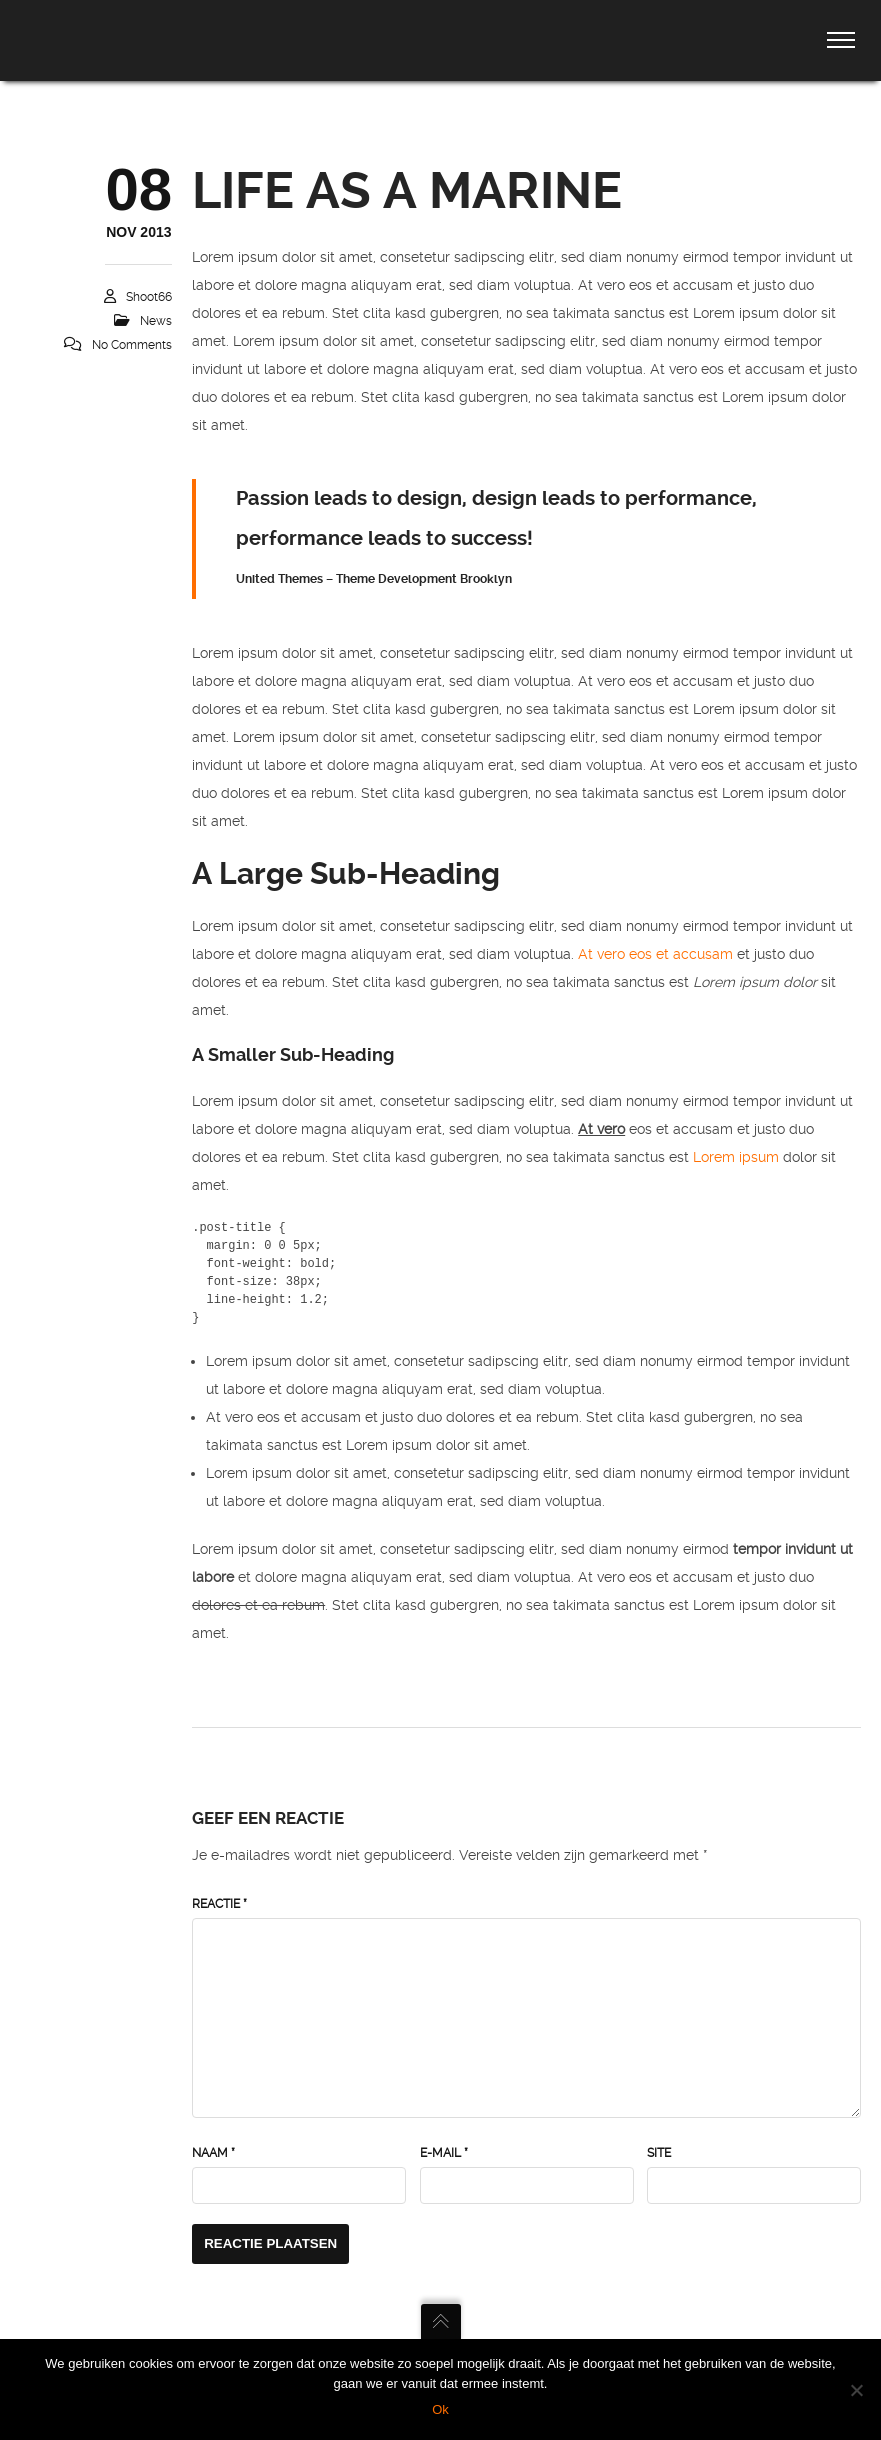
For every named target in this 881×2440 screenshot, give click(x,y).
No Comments (132, 345)
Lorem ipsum (736, 1157)
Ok (440, 2409)
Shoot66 (149, 297)
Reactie (219, 1904)
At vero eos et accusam (655, 954)
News (156, 321)
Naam (213, 2153)
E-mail (444, 2153)
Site (659, 2153)
